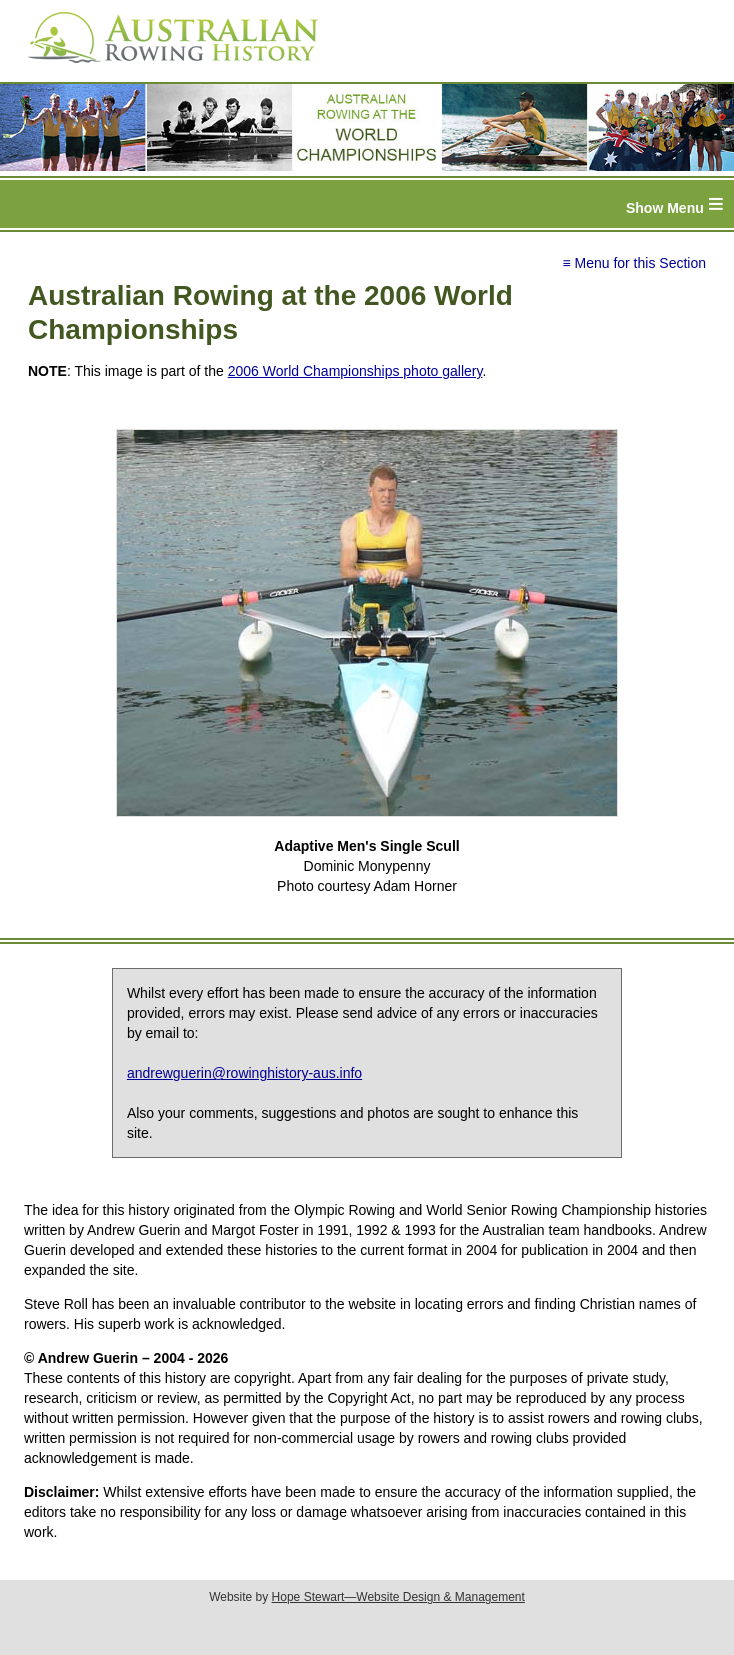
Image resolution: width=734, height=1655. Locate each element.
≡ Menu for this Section (634, 263)
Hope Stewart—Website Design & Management (398, 1597)
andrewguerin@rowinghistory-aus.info (244, 1073)
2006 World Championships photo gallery (355, 371)
